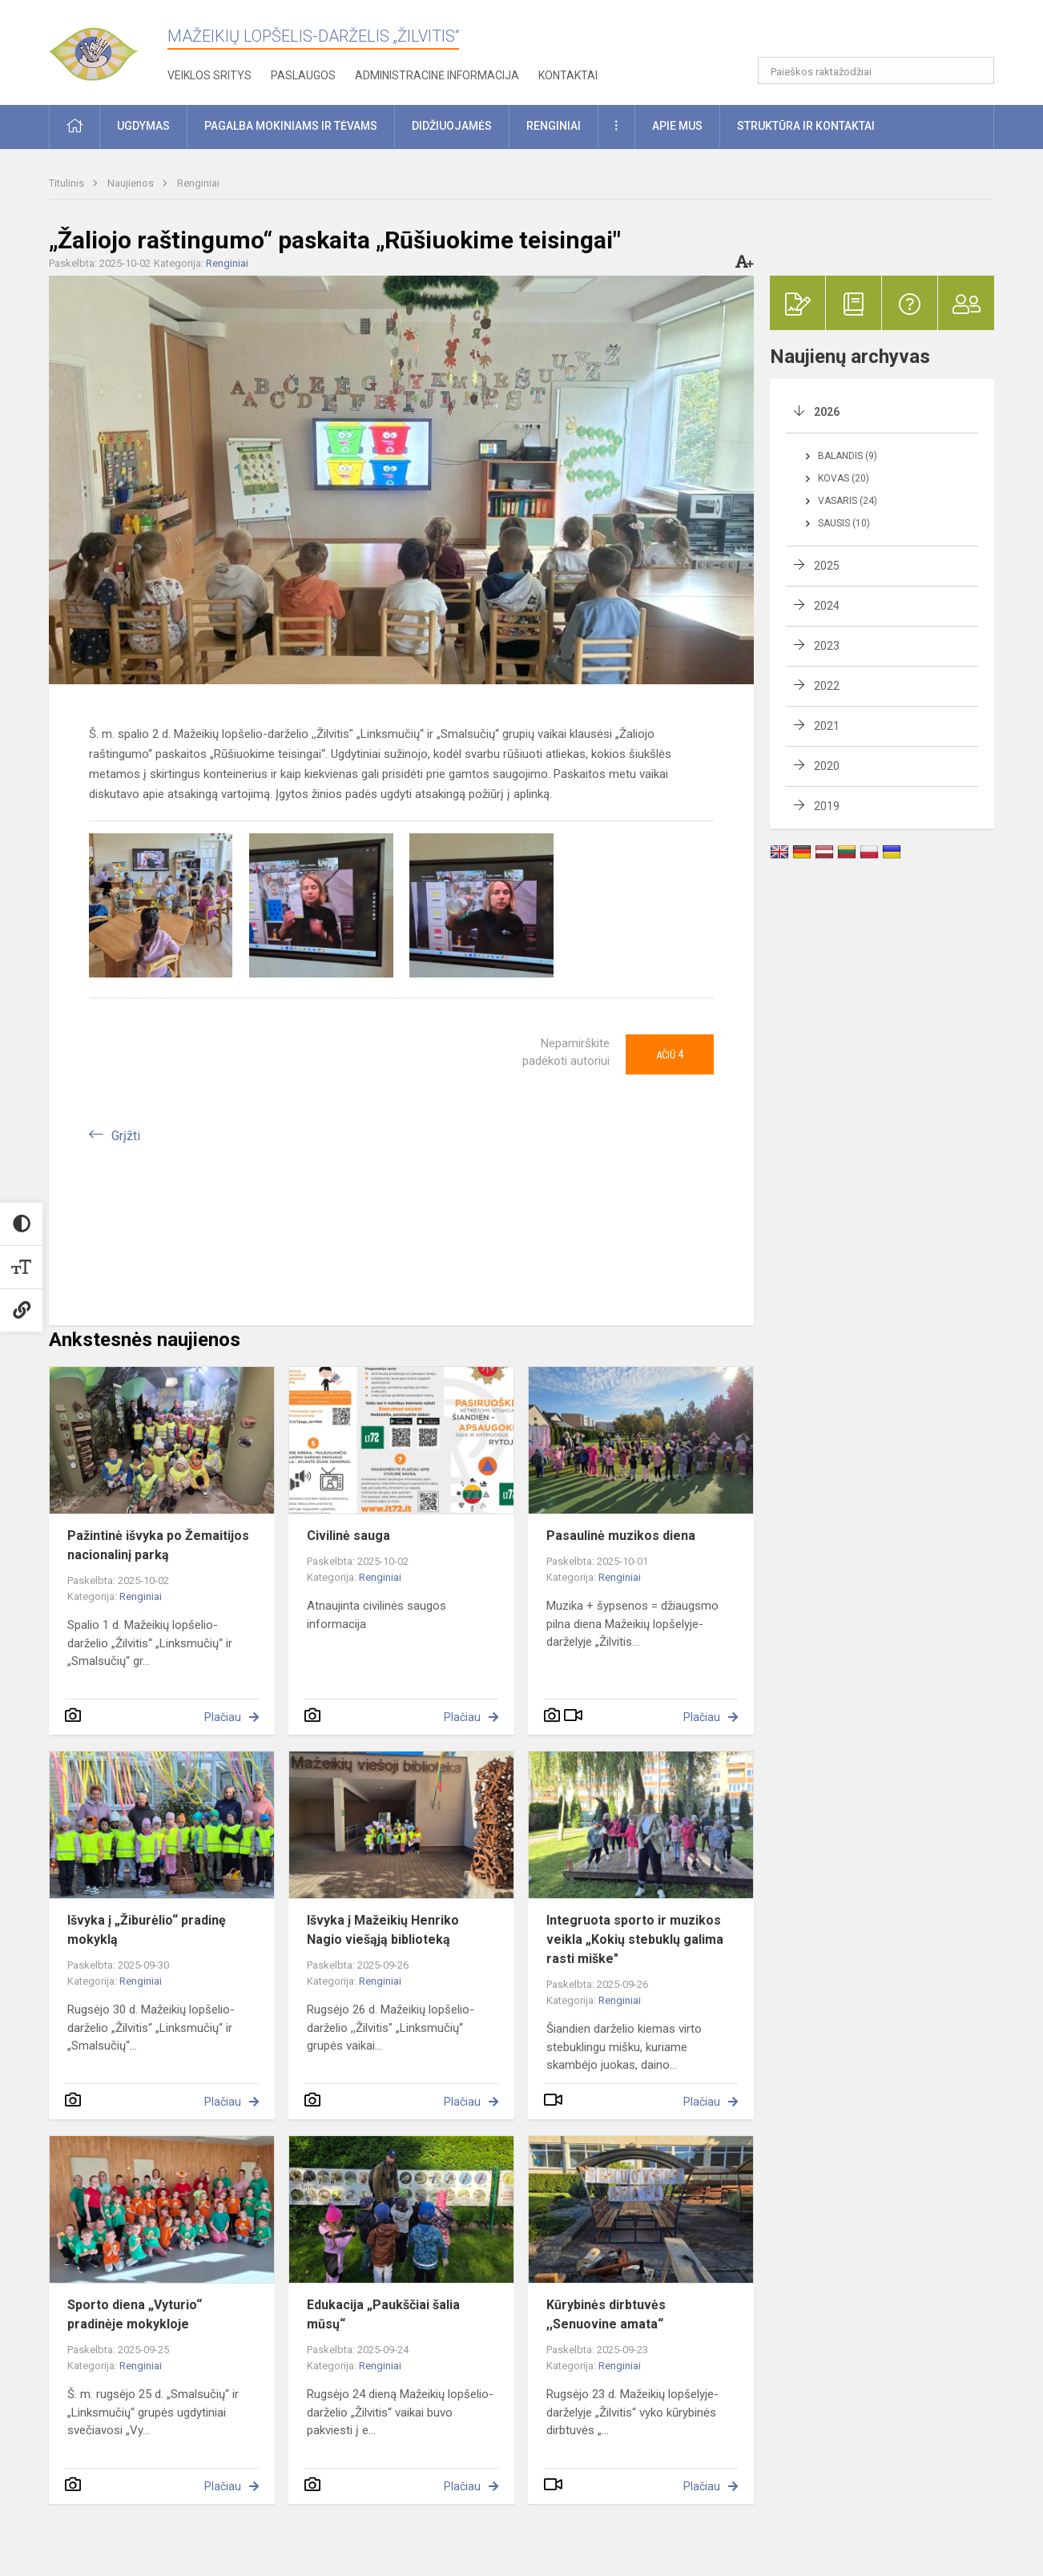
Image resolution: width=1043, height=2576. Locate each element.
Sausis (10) (844, 523)
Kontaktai (568, 75)
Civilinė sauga (348, 1535)
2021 (827, 726)
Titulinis (68, 183)
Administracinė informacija (437, 75)
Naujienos (131, 183)
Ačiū (669, 1054)
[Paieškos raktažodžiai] (876, 70)
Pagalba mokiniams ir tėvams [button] (290, 125)
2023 (827, 645)
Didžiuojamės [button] (452, 125)
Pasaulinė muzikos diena (620, 1535)
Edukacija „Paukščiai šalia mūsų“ (383, 2314)
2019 (827, 806)
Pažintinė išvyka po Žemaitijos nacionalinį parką (158, 1545)
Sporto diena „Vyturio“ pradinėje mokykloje (134, 2314)
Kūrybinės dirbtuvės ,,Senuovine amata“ (606, 2314)
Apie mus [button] (677, 125)
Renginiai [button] (553, 125)
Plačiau (222, 1717)
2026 (827, 411)
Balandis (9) (847, 456)
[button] (885, 33)
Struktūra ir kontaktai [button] (806, 125)
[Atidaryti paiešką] (976, 70)
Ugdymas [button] (143, 125)
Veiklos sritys (209, 75)
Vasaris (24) (847, 500)
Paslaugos (303, 75)
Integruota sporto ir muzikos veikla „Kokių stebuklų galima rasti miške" (634, 1939)
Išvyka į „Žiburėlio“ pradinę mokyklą (146, 1930)
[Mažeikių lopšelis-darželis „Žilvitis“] (109, 47)
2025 (827, 565)
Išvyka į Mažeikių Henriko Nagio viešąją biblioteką (383, 1930)
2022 (827, 685)
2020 (827, 766)
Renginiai (198, 183)
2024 (827, 605)
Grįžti (125, 1135)
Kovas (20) (843, 478)
